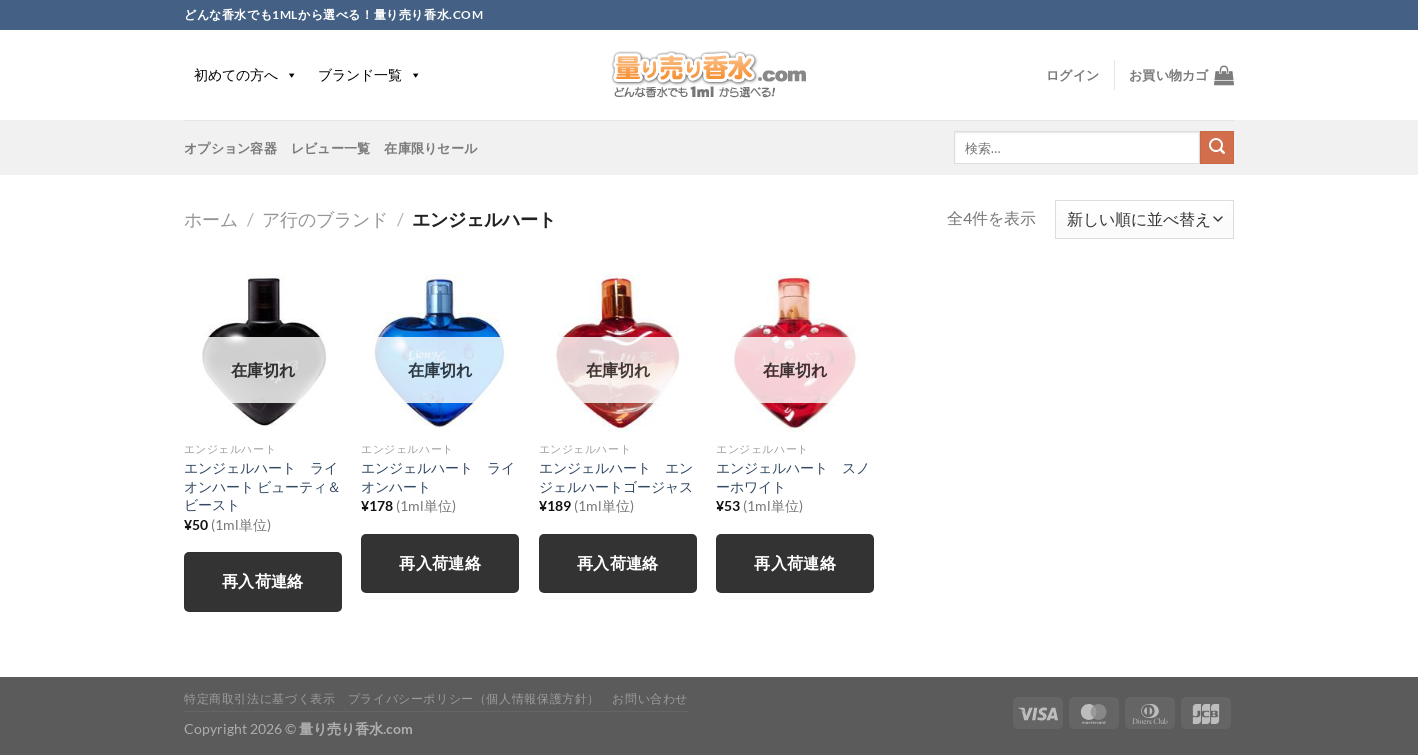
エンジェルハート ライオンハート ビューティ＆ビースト (262, 486)
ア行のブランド (325, 219)
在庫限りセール (430, 148)
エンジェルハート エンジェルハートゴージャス (616, 477)
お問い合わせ (650, 698)
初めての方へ (246, 74)
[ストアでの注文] (1144, 219)
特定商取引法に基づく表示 (259, 698)
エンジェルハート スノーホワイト (793, 477)
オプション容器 (230, 148)
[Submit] (1217, 148)
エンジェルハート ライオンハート (438, 477)
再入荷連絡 (263, 581)
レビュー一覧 (331, 148)
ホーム (211, 219)
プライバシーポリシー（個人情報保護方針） (474, 698)
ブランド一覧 (370, 74)
